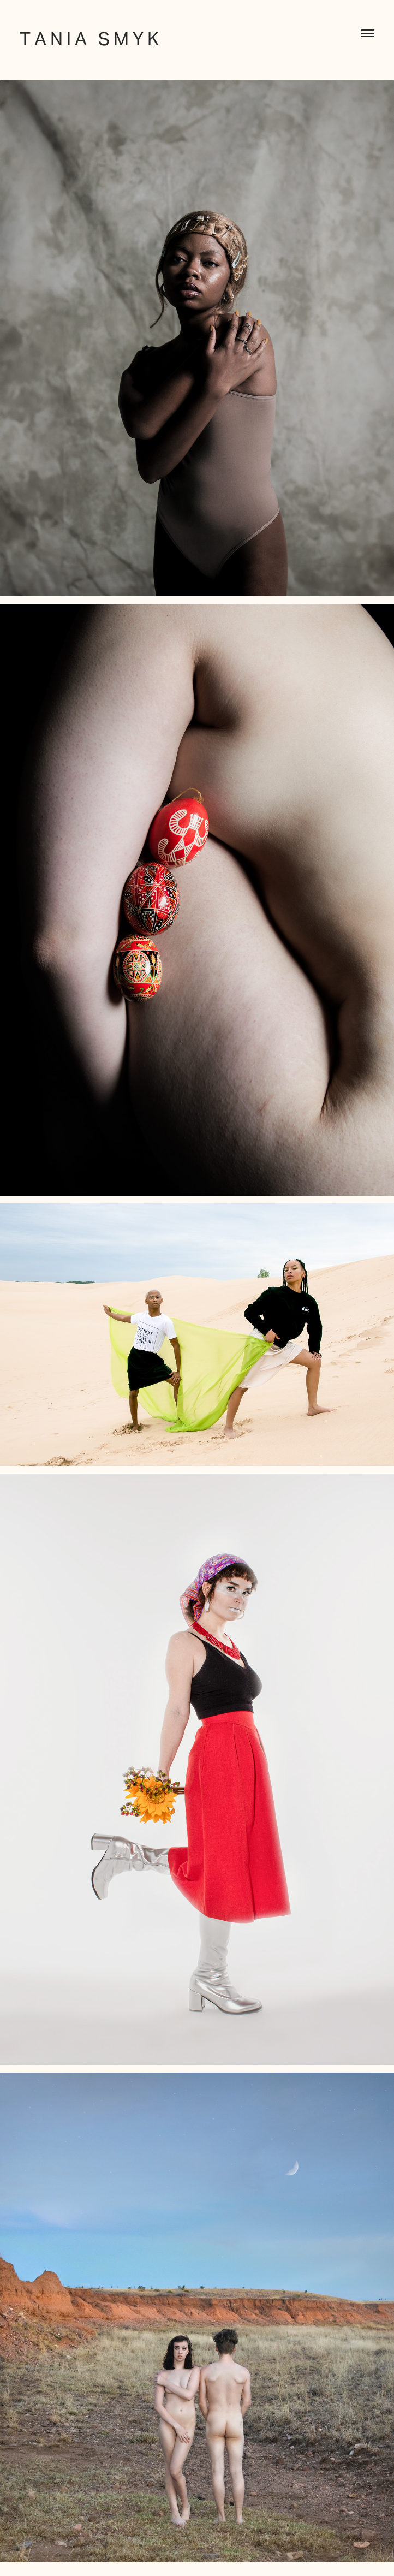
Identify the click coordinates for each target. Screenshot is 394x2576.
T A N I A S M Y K (89, 38)
